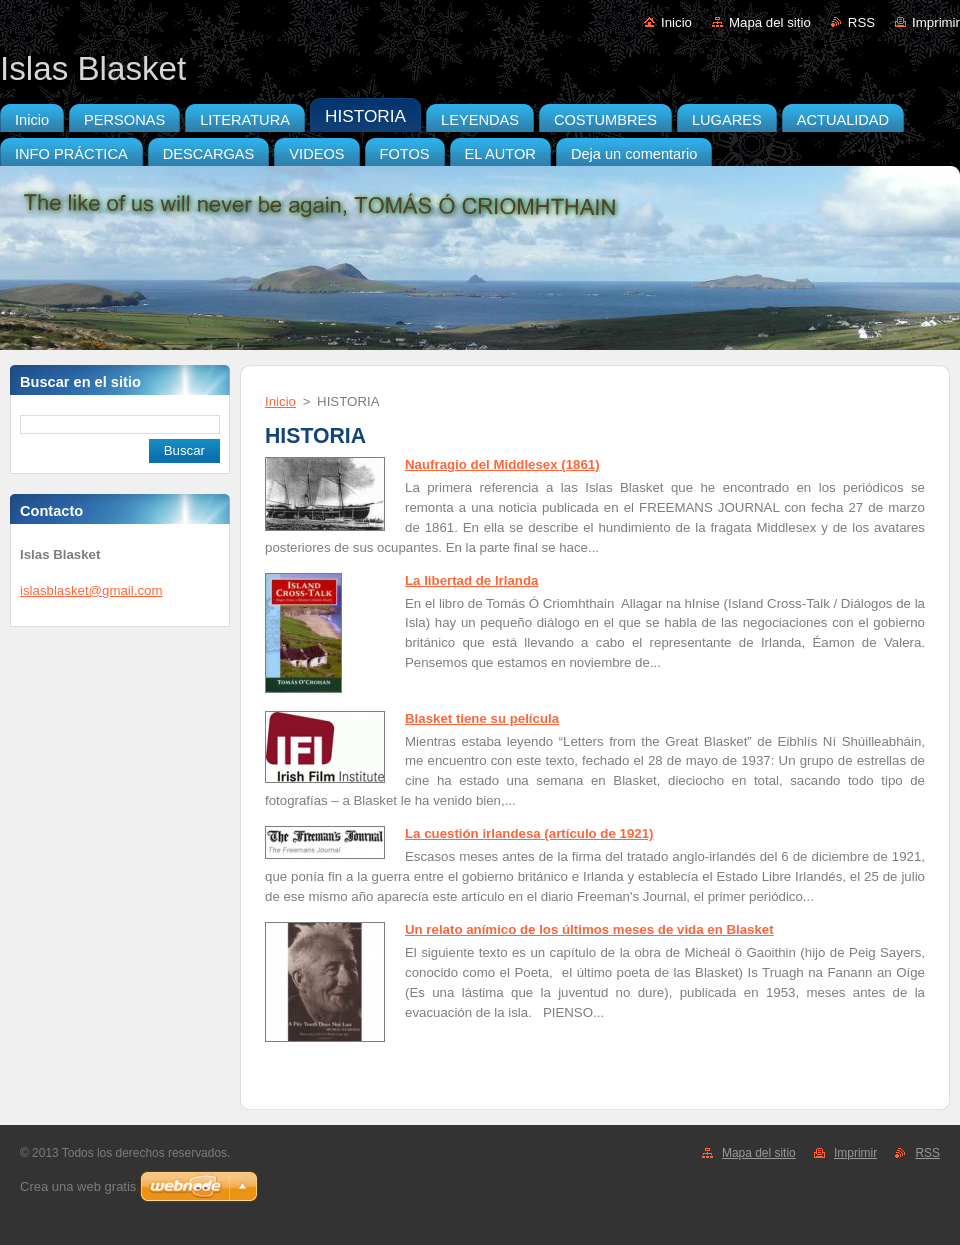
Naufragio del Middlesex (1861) (502, 464)
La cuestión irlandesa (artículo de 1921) (529, 833)
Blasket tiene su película (482, 718)
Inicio (676, 22)
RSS (861, 22)
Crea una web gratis (78, 1186)
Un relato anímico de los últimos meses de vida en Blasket (589, 929)
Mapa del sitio (770, 22)
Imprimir (936, 22)
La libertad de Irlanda (471, 580)
